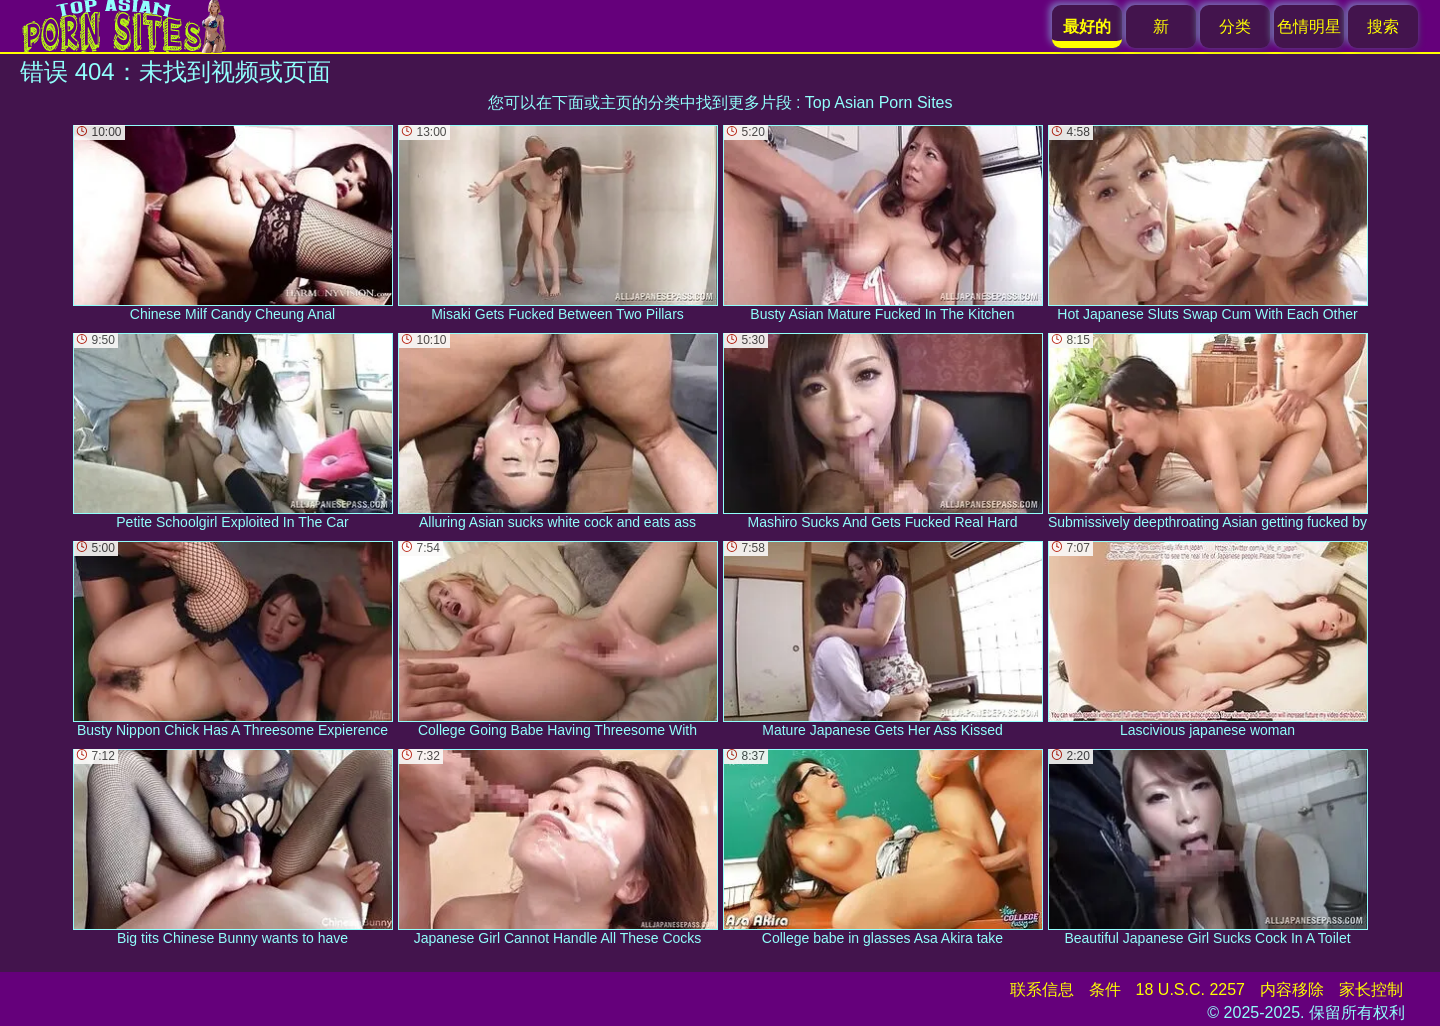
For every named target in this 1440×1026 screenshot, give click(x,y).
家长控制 (1371, 989)
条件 (1105, 989)
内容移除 (1292, 989)
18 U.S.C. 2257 (1190, 989)
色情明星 (1309, 26)
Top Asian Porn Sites (879, 102)
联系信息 (1042, 989)
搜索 (1383, 26)
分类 (1235, 26)
